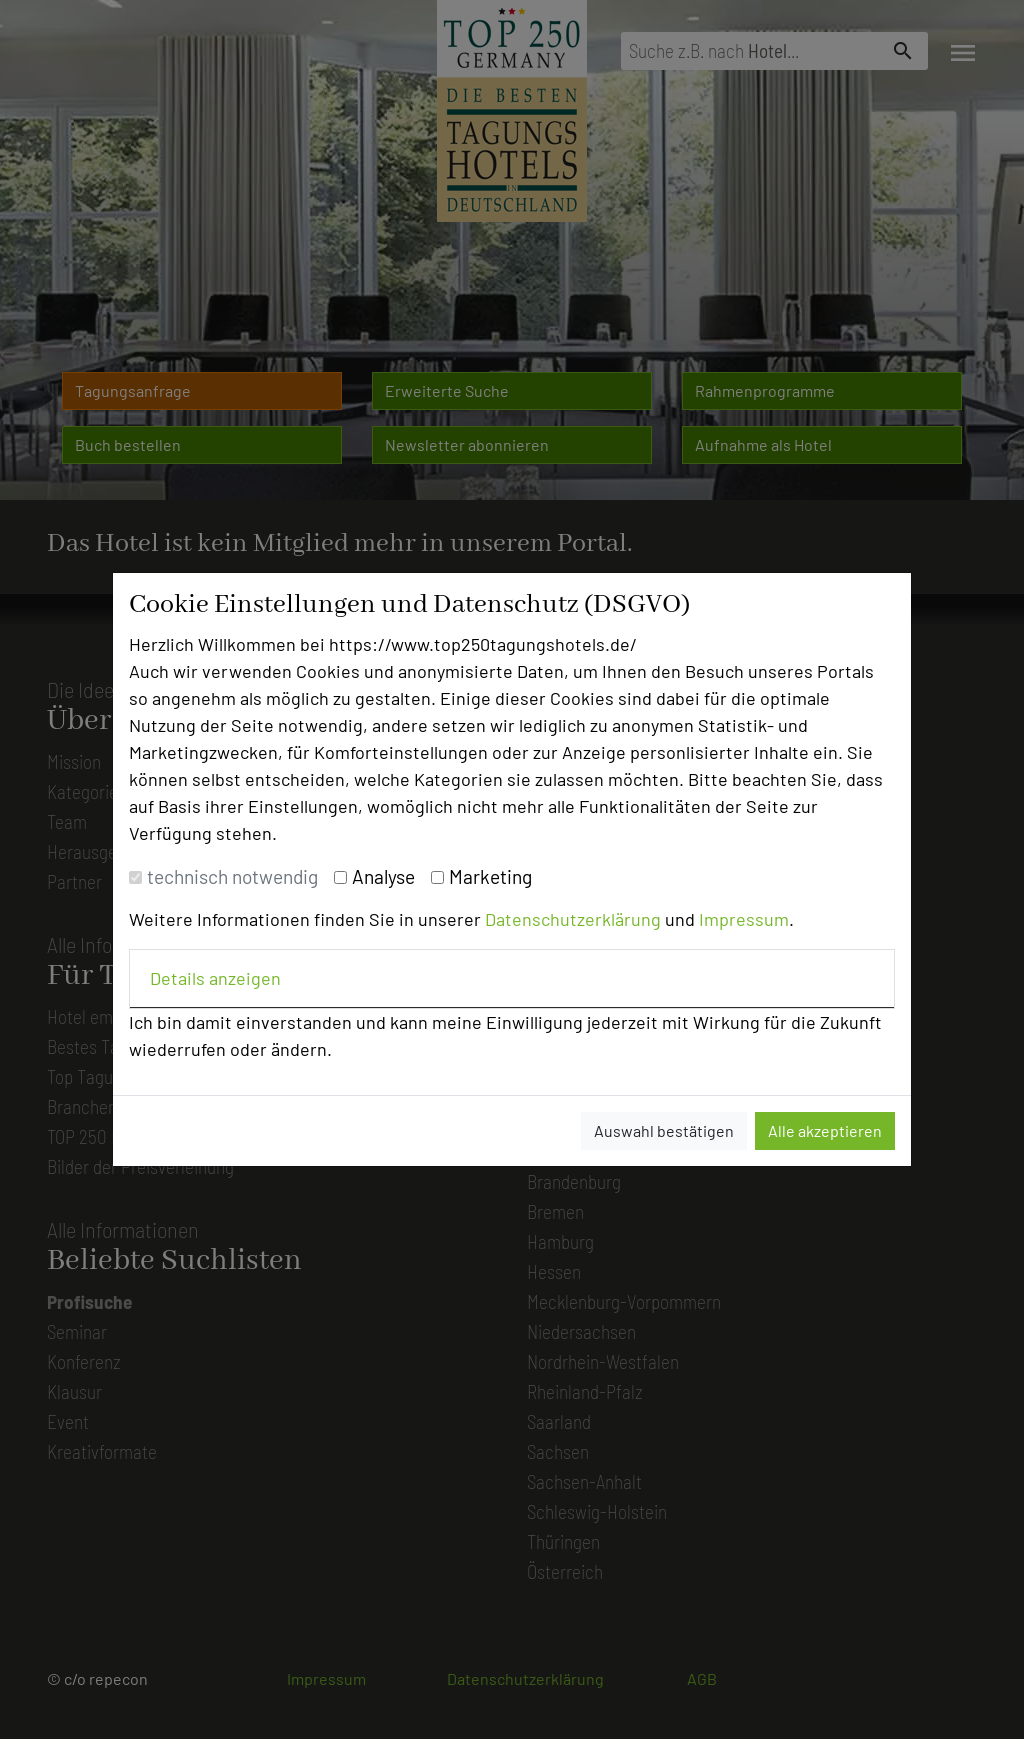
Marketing (490, 876)
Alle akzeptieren (825, 1130)
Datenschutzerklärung (573, 919)
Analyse (383, 876)
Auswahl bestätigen (664, 1130)
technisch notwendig (232, 876)
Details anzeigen (215, 978)
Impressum (744, 919)
